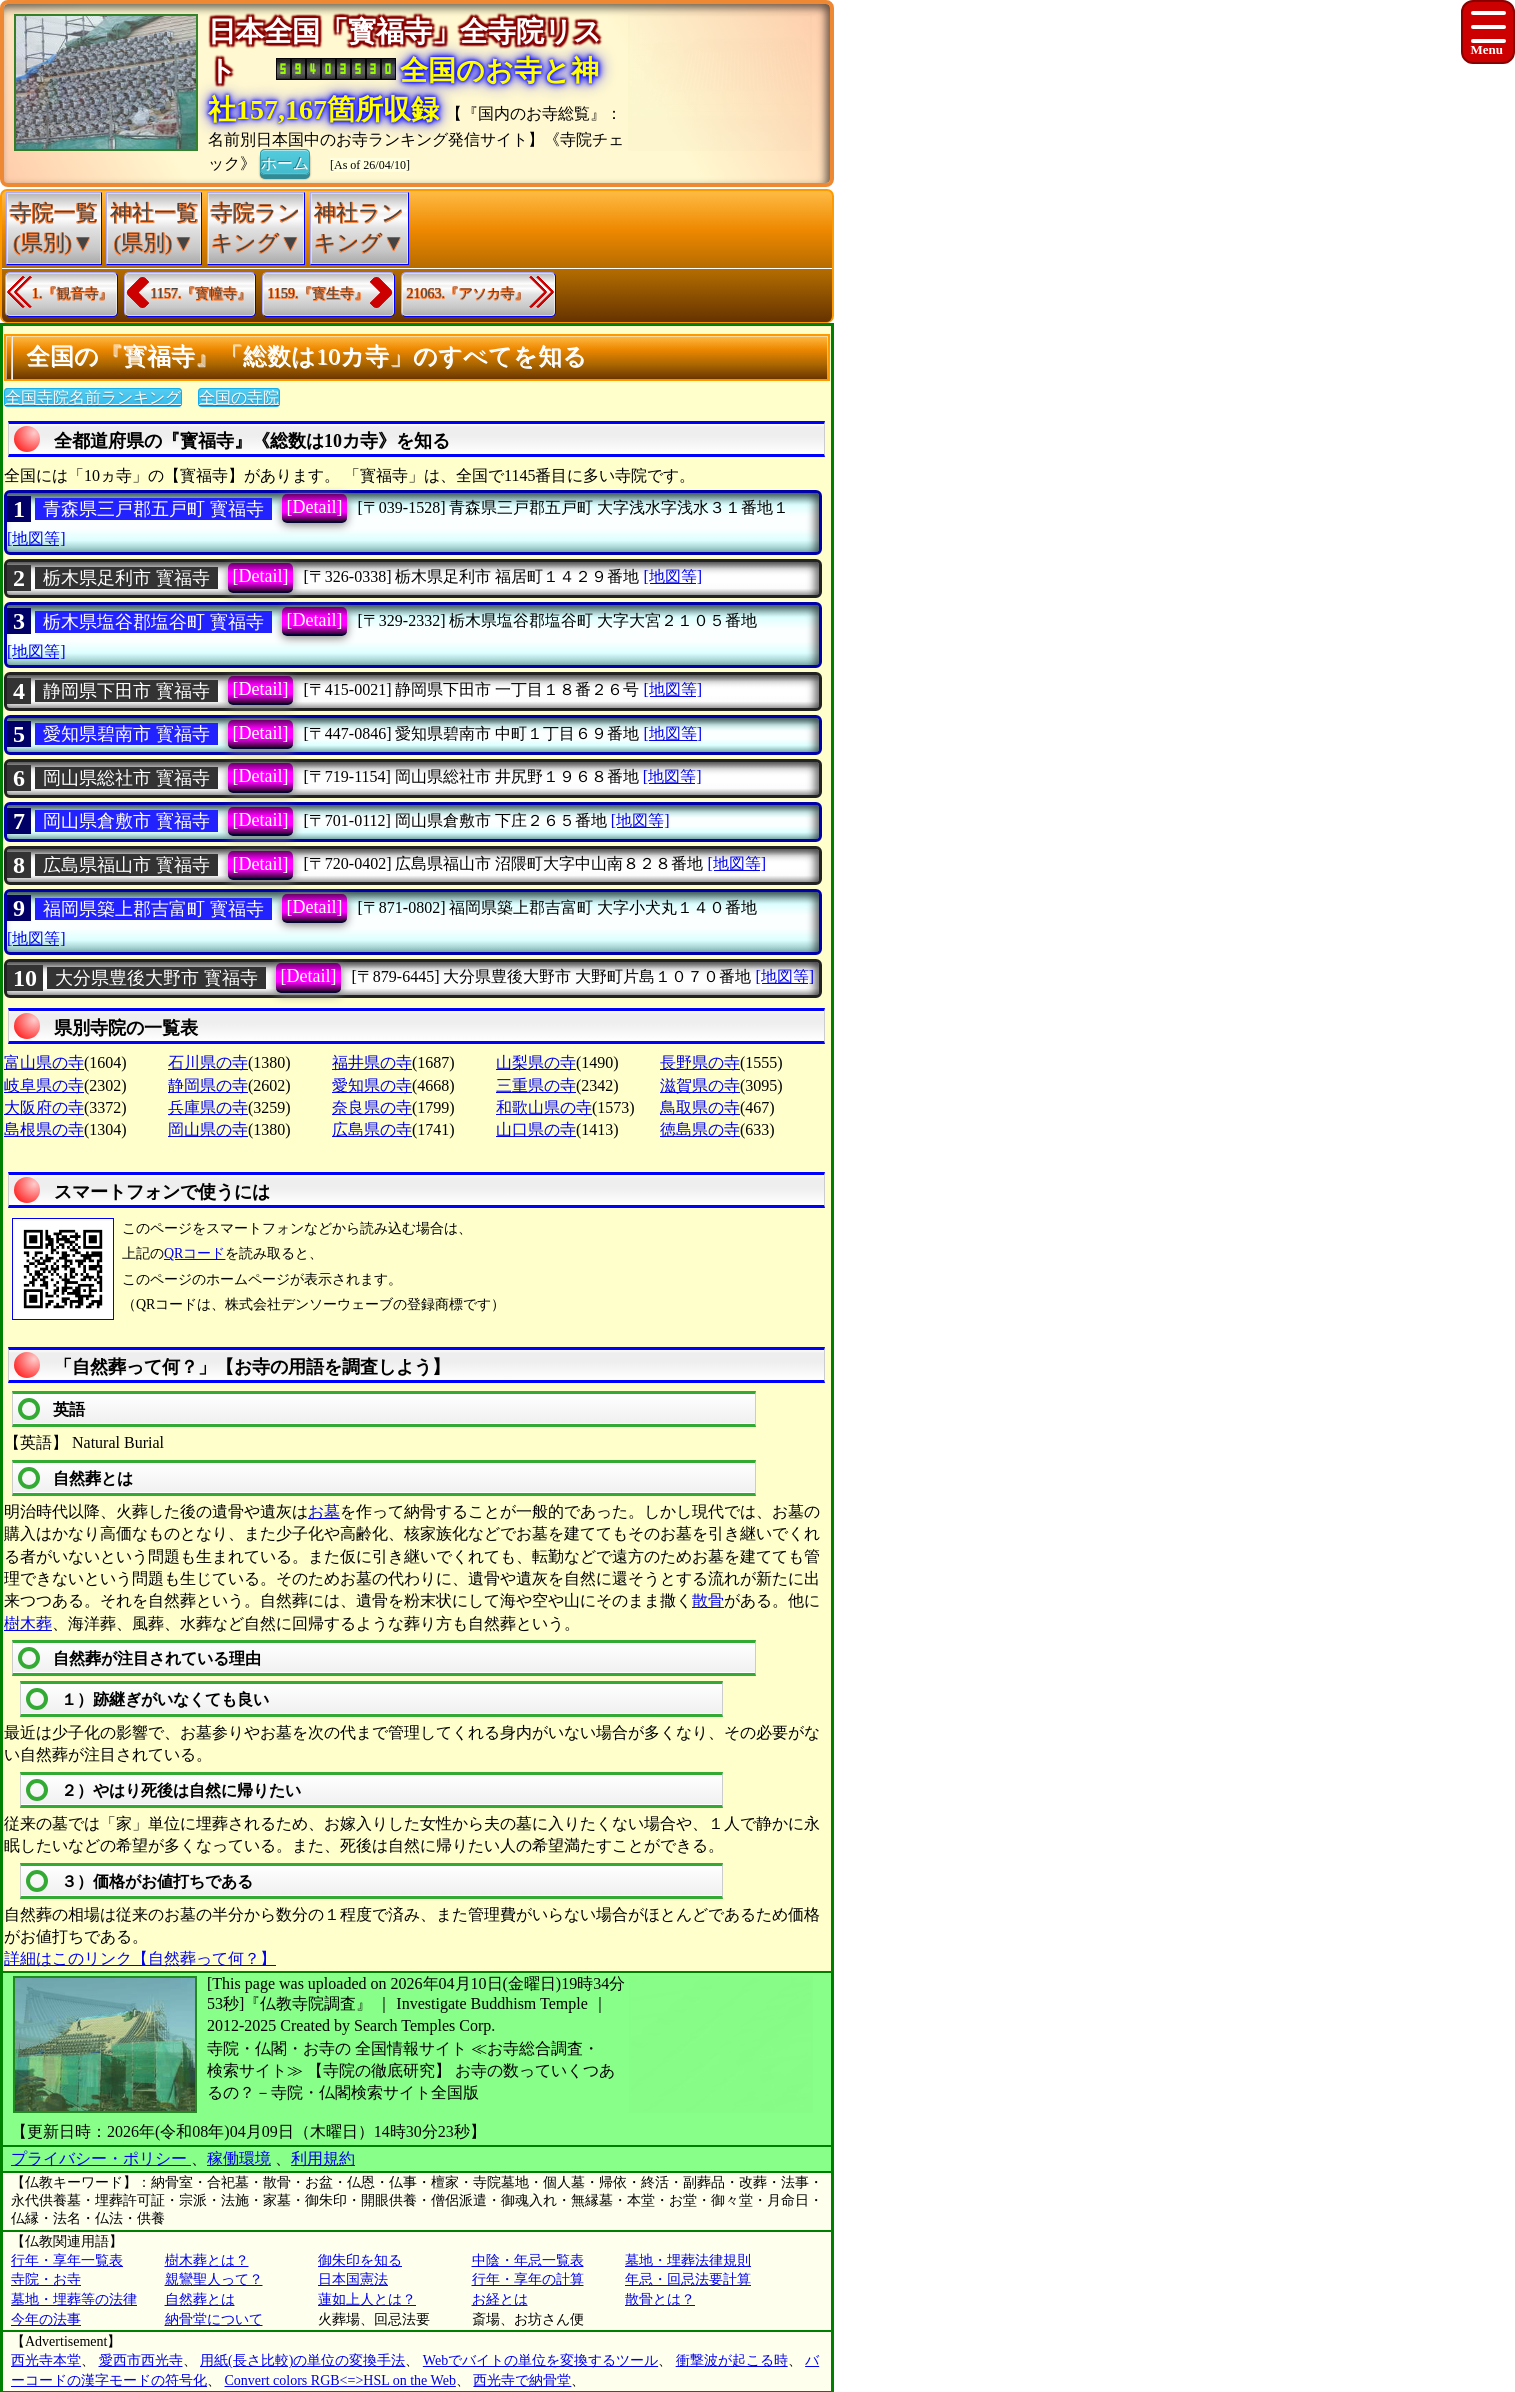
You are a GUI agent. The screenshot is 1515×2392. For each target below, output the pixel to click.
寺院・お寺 (46, 2279)
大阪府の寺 (44, 1107)
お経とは (500, 2299)
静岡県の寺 (208, 1085)
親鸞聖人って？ (214, 2279)
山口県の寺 (536, 1129)
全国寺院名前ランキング (93, 397)
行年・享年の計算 (528, 2279)
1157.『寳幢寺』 (201, 293)
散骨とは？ (660, 2299)
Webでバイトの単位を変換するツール (540, 2360)
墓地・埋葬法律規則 (688, 2260)
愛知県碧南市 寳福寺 (126, 734)
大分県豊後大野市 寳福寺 (156, 978)
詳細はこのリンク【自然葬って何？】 (140, 1958)
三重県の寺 (536, 1085)
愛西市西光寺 (141, 2360)
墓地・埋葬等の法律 (74, 2299)
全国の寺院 (239, 397)
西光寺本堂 (46, 2360)
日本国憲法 (353, 2279)
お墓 (324, 1511)
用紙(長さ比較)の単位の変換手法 (302, 2360)
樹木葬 (28, 1623)
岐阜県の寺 (44, 1085)
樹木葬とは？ (207, 2260)
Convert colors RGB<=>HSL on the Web (340, 2380)
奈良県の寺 (372, 1107)
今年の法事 (46, 2319)
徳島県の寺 (700, 1129)
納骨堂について (214, 2319)
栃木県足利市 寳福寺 (126, 578)
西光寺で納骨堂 (522, 2380)
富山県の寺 (44, 1062)
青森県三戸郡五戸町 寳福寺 (153, 509)
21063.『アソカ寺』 (467, 293)
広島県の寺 (372, 1129)
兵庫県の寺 (208, 1107)
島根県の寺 (44, 1129)
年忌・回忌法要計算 (688, 2279)
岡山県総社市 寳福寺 (126, 778)
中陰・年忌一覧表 (528, 2260)
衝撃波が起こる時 (732, 2360)
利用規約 (323, 2158)
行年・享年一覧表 (67, 2260)
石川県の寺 (208, 1062)
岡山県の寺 (208, 1129)
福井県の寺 (372, 1062)
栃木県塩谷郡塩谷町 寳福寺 (153, 622)
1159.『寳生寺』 (317, 293)
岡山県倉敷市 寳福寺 (126, 821)
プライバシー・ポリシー (101, 2158)
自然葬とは (200, 2299)
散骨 (708, 1600)
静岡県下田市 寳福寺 (126, 691)
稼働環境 (239, 2158)
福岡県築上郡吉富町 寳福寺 (153, 909)
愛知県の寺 (372, 1085)
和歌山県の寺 (544, 1107)
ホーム (285, 162)
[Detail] (315, 507)
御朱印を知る (360, 2260)
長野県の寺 (700, 1062)
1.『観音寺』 (72, 293)
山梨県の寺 (536, 1062)
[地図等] (36, 538)
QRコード (194, 1253)
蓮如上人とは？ (367, 2299)
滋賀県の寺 (700, 1085)
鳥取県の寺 (700, 1107)
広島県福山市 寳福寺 (126, 865)
